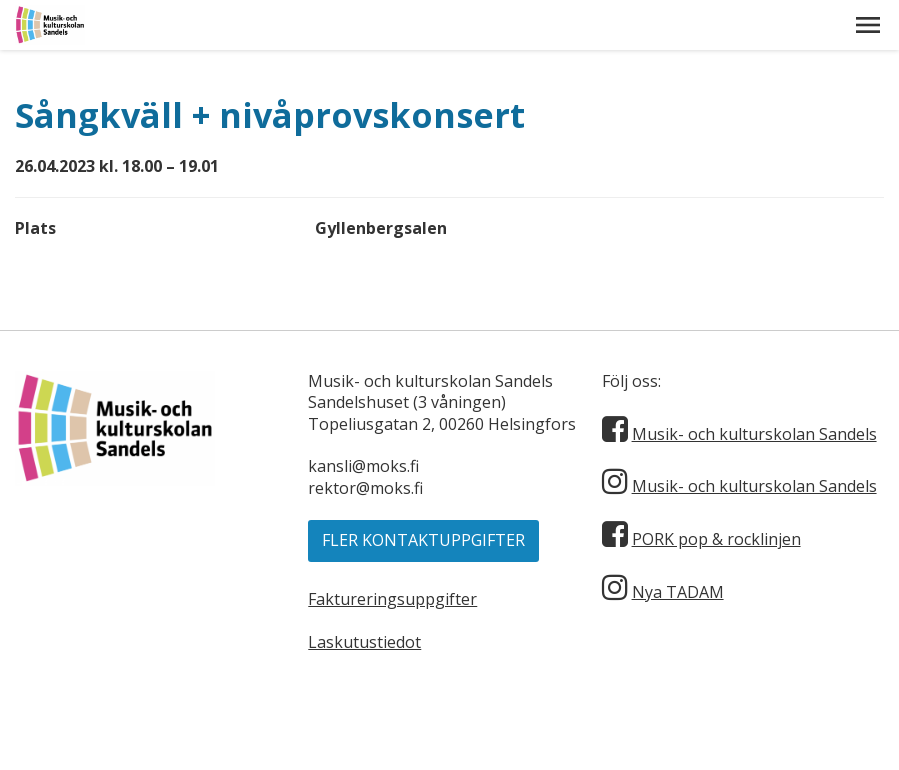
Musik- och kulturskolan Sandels (754, 434)
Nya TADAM (678, 592)
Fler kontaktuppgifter (423, 540)
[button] (868, 25)
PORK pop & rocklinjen (716, 539)
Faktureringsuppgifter (392, 599)
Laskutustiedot (364, 642)
